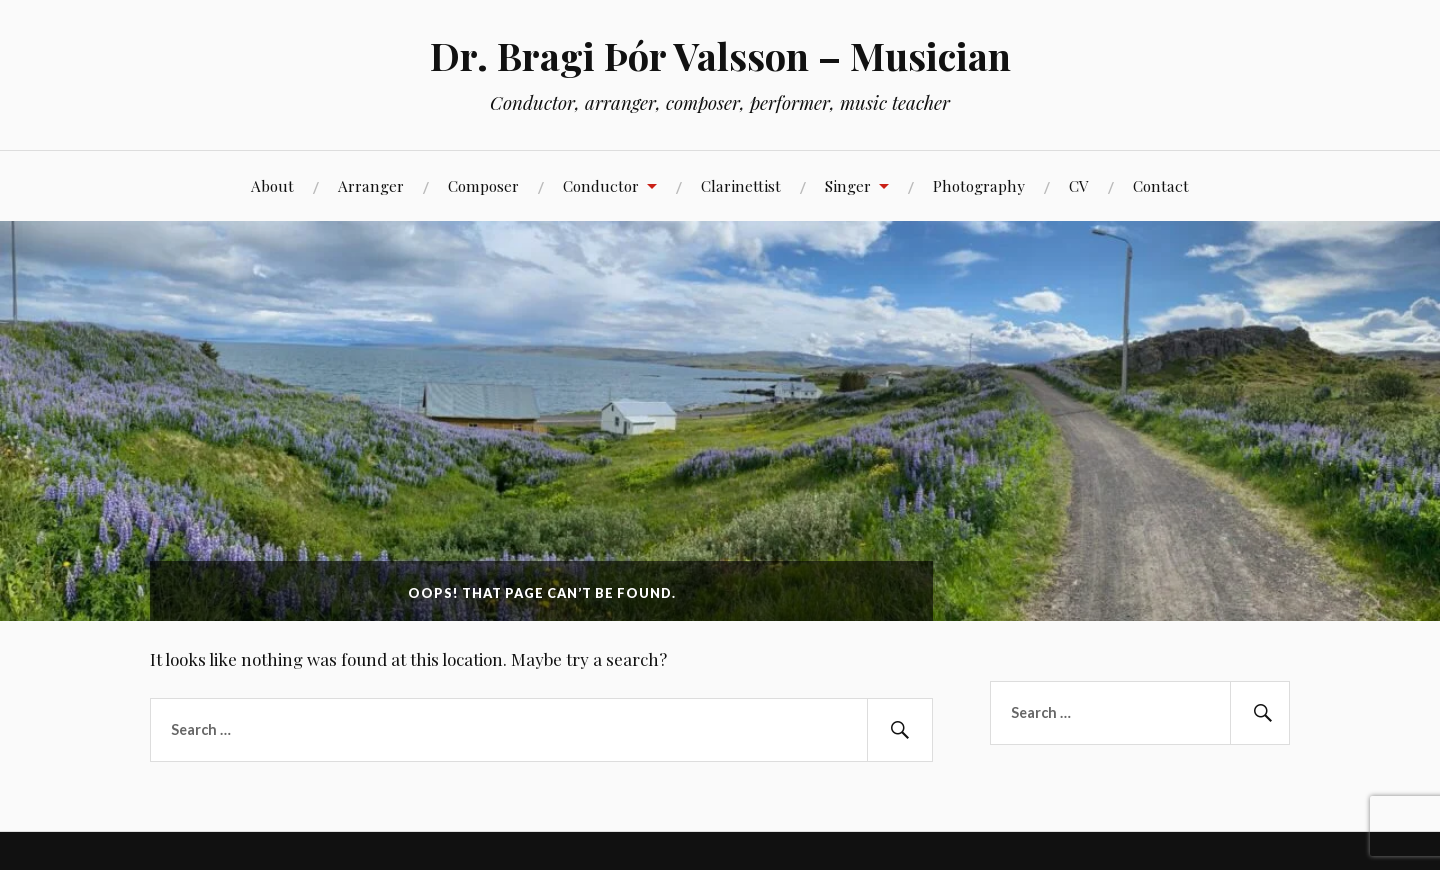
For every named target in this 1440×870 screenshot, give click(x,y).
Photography (979, 185)
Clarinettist (741, 185)
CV (1079, 185)
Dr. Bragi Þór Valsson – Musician (720, 55)
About (272, 185)
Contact (1161, 185)
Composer (483, 185)
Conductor (601, 185)
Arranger (371, 185)
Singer (848, 185)
